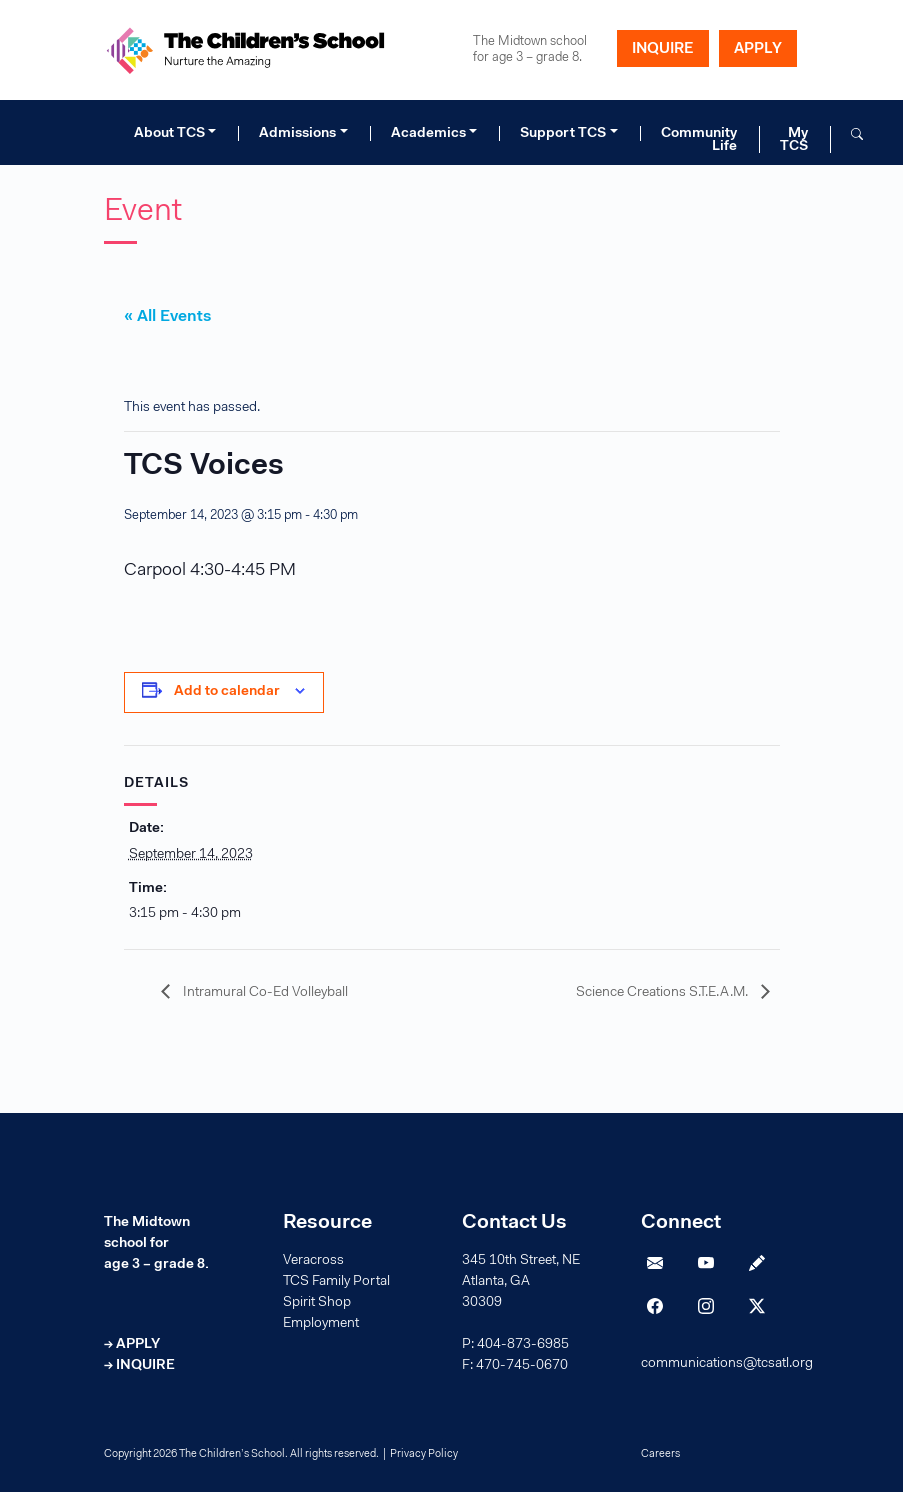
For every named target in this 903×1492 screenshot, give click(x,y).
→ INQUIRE (139, 1366)
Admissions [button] (297, 134)
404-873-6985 (523, 1345)
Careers (660, 1454)
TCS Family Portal (336, 1282)
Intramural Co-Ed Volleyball (264, 993)
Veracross (313, 1261)
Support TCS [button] (563, 134)
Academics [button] (428, 134)
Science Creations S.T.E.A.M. (663, 993)
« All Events (167, 317)
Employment (321, 1324)
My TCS (794, 140)
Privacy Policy (424, 1454)
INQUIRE (663, 49)
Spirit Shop (317, 1303)
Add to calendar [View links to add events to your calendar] (227, 692)
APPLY (758, 49)
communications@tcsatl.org (727, 1364)
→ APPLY (132, 1345)
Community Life (699, 140)
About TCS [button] (169, 134)
